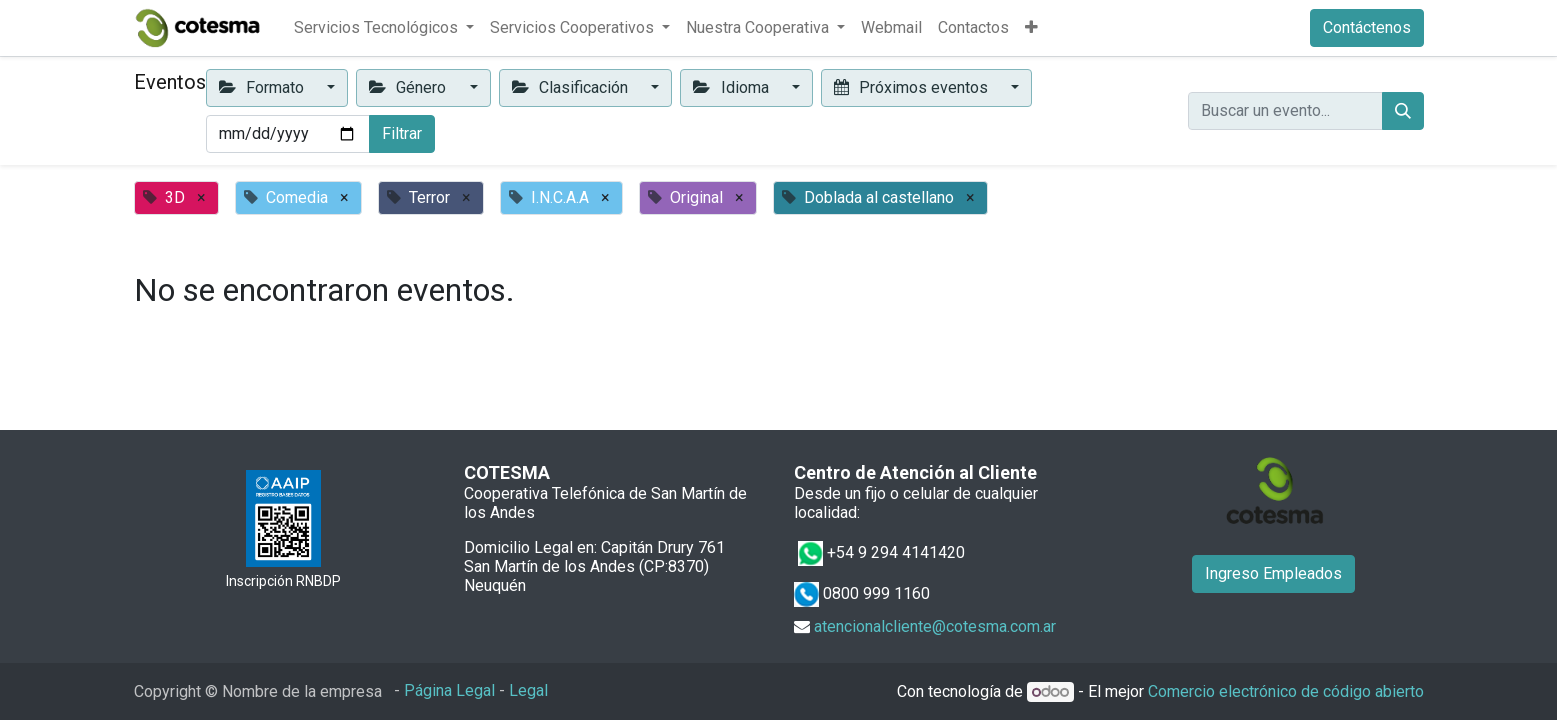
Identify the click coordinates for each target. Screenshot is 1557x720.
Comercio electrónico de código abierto (1286, 691)
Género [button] (409, 87)
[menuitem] (891, 28)
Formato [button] (263, 87)
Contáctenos (1367, 27)
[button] (1031, 28)
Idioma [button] (732, 87)
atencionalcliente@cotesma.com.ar (935, 626)
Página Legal (449, 690)
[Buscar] (1403, 111)
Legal (528, 690)
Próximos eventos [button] (913, 87)
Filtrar (402, 133)
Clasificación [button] (572, 87)
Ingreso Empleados (1273, 573)
